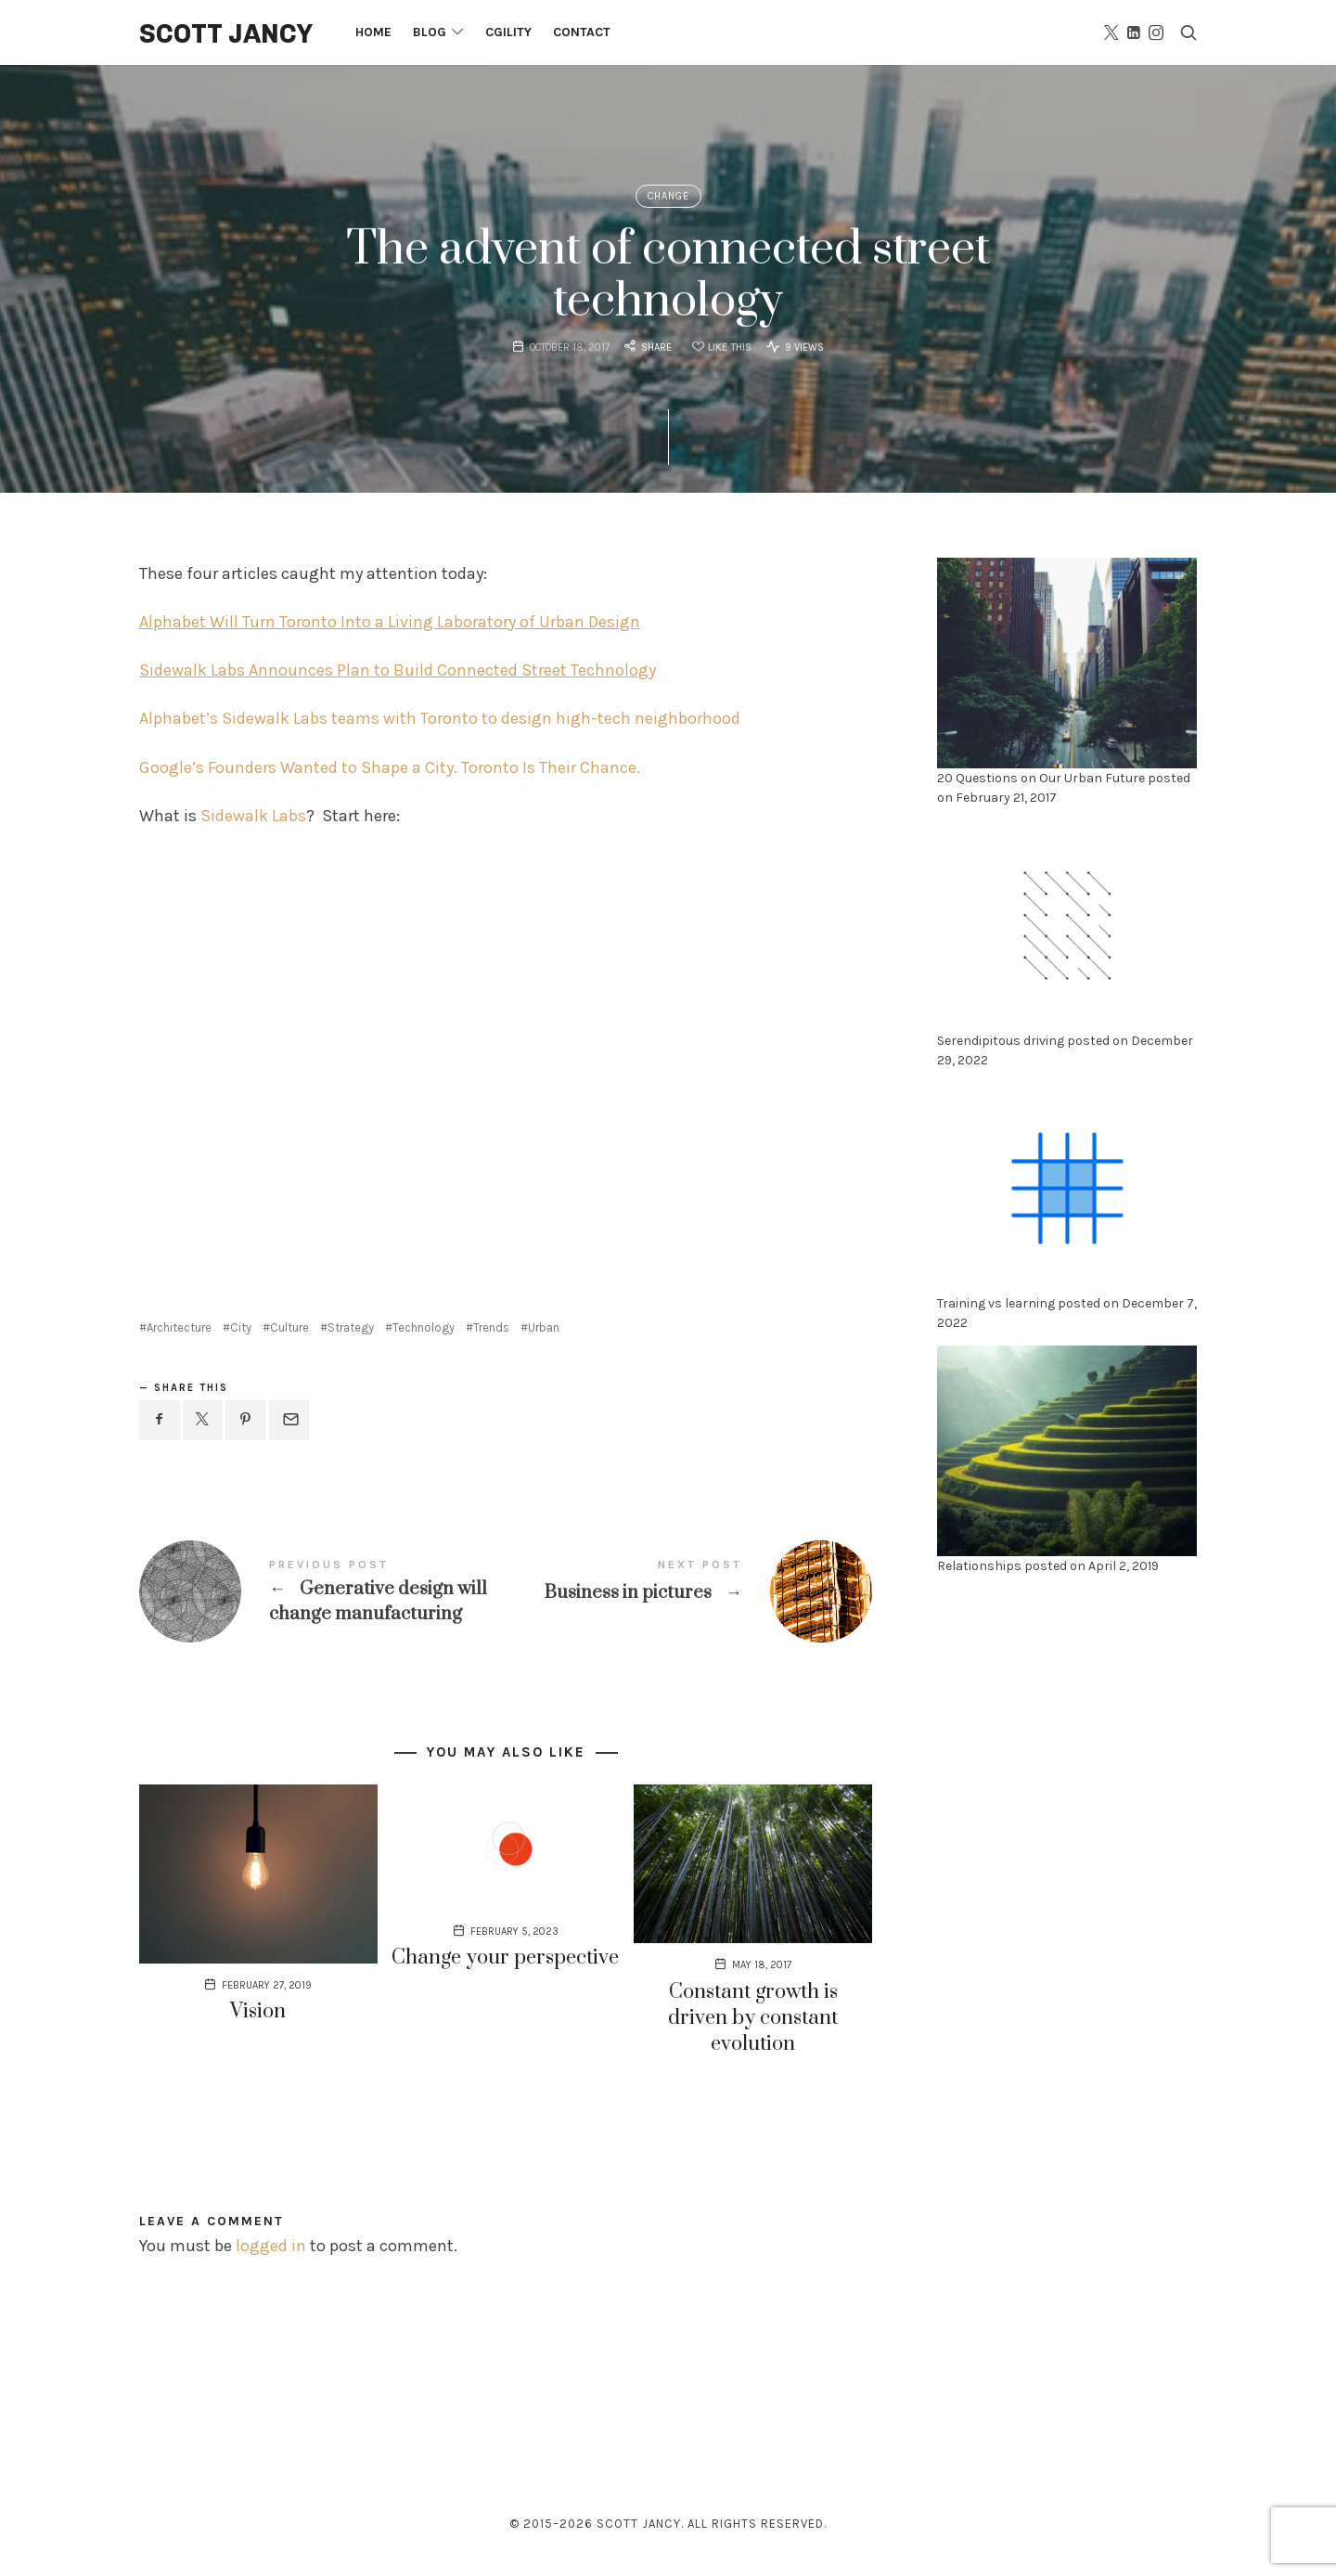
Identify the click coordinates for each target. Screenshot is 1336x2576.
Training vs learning (996, 1303)
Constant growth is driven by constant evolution (753, 2017)
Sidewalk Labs (253, 815)
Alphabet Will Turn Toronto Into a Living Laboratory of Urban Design (389, 622)
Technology (423, 1327)
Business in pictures (689, 1591)
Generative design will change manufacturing (322, 1592)
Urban (543, 1327)
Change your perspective (505, 1957)
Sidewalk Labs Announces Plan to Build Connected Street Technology (397, 670)
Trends (491, 1327)
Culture (289, 1327)
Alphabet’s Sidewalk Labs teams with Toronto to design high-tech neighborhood (439, 718)
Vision (258, 2011)
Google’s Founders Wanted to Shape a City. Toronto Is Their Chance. (389, 767)
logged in (271, 2245)
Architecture (179, 1327)
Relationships (979, 1566)
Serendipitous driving (1000, 1041)
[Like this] (719, 349)
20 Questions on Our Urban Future (1041, 778)
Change (668, 196)
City (240, 1327)
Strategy (351, 1327)
